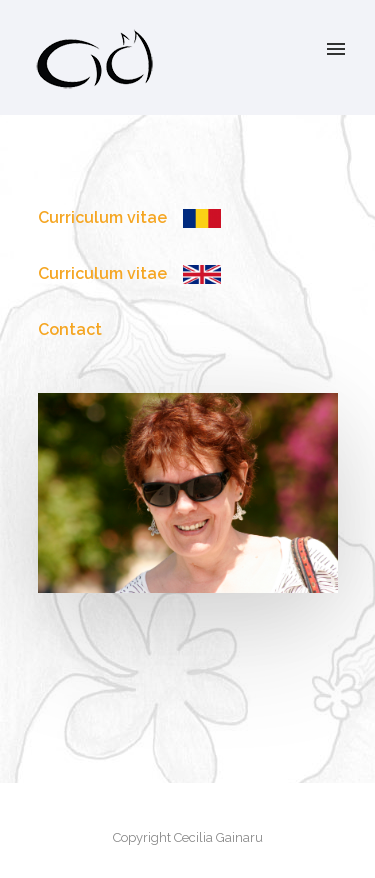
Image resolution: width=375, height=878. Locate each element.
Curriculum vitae (102, 217)
